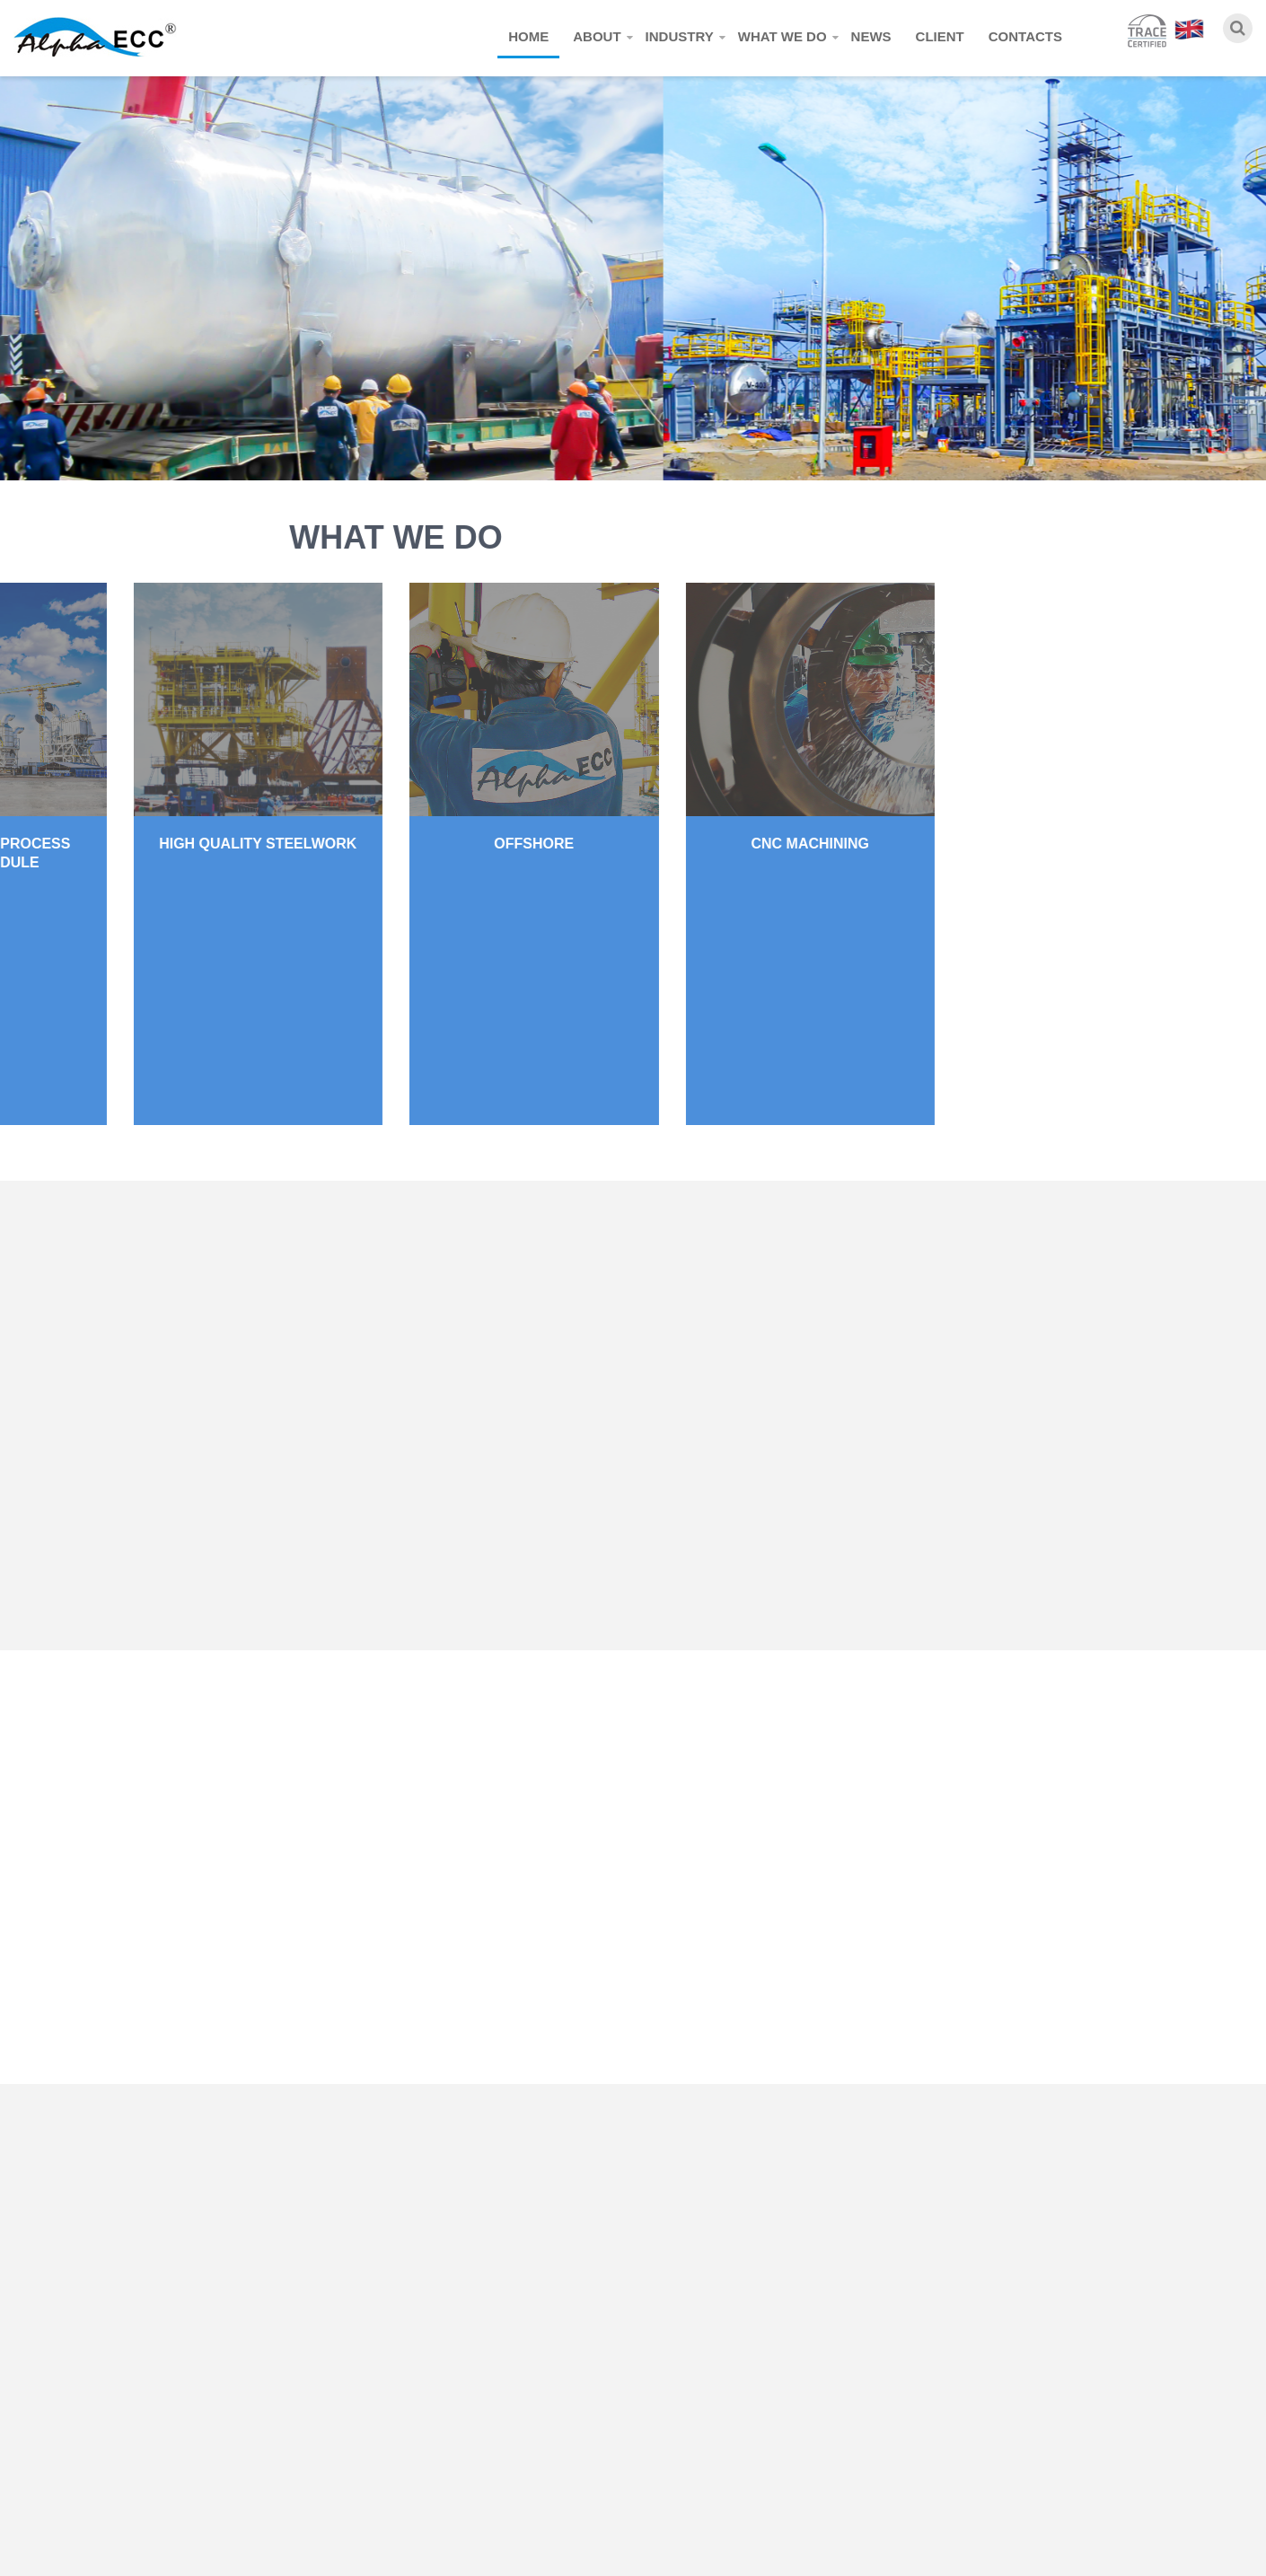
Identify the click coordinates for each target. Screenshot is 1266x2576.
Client (940, 36)
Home (528, 36)
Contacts (1025, 36)
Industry (680, 36)
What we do (782, 36)
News (871, 36)
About (596, 36)
